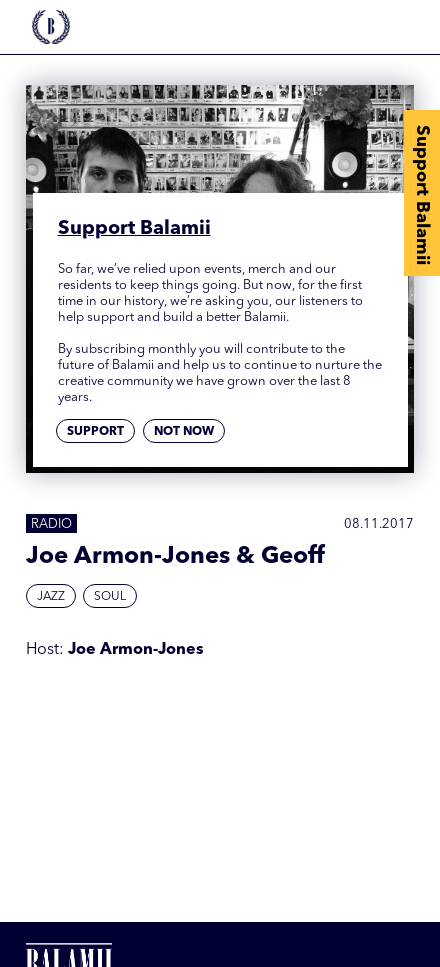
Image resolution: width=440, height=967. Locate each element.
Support (95, 432)
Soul (110, 597)
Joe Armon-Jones (136, 650)
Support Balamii (422, 195)
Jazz (51, 597)
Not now (184, 432)
